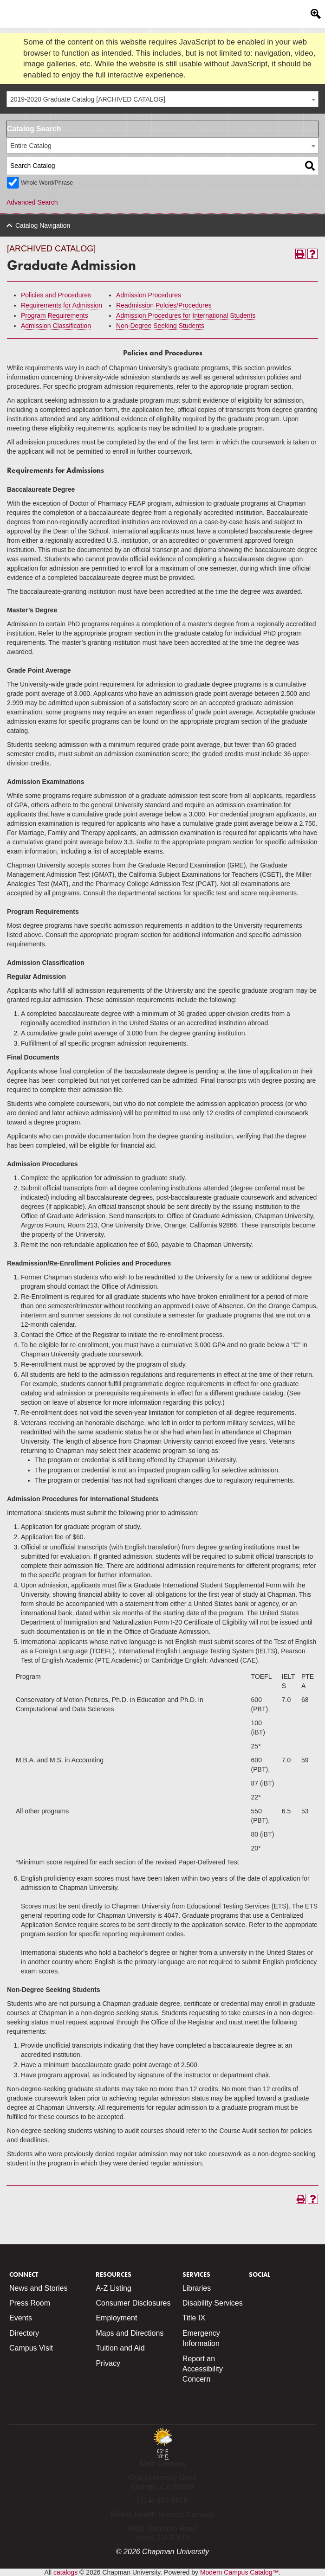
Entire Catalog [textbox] (31, 145)
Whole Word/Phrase (47, 183)
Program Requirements (54, 315)
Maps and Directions (129, 2333)
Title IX (193, 2318)
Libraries (196, 2288)
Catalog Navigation (42, 225)
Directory (24, 2333)
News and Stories (38, 2288)
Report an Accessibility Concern (202, 2369)
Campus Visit (31, 2348)
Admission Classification (56, 325)
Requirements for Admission (61, 305)
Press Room (29, 2303)
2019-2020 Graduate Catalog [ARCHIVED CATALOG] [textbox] (87, 99)
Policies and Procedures (56, 295)
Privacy (108, 2363)
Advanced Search (32, 202)
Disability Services (212, 2303)
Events (20, 2318)
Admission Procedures (148, 295)
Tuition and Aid (120, 2348)
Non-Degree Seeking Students (160, 325)
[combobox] (162, 99)
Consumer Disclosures (133, 2303)
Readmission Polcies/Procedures (163, 305)
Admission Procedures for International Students (185, 315)
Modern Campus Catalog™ (239, 2572)
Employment (116, 2318)
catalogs (65, 2572)
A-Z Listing (113, 2288)
